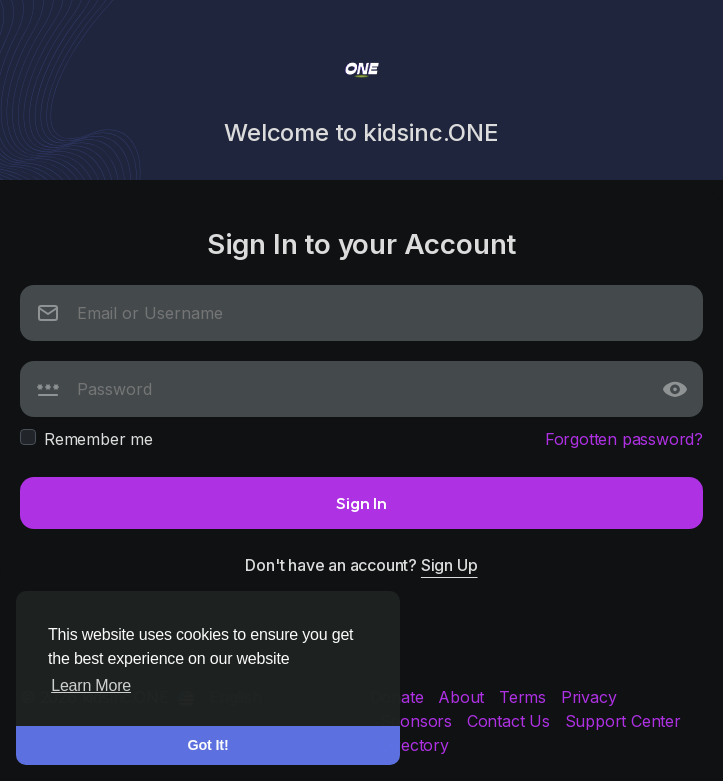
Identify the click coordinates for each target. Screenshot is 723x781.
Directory (414, 745)
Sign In (361, 502)
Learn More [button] (91, 685)
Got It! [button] (208, 745)
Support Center (623, 721)
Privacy (589, 697)
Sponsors (418, 721)
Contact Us (511, 721)
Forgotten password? (624, 439)
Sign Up (449, 565)
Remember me (98, 439)
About (463, 697)
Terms (525, 697)
